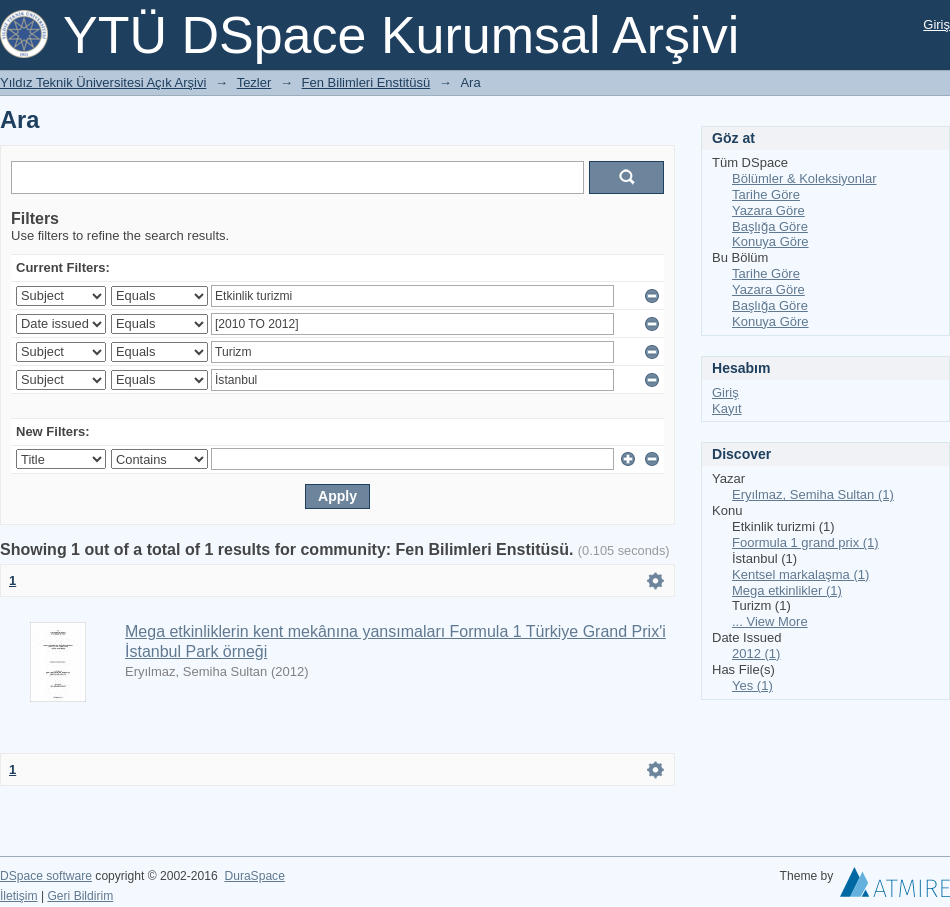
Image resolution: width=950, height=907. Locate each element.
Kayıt (727, 408)
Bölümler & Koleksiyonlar (804, 178)
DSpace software (46, 876)
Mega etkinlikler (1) (787, 590)
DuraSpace (254, 876)
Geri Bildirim (80, 896)
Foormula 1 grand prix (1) (805, 542)
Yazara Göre (768, 210)
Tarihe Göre (766, 194)
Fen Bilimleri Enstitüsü (366, 82)
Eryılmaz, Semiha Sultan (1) (813, 494)
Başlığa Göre (770, 226)
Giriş (936, 24)
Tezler (254, 82)
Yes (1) (752, 685)
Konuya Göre (770, 241)
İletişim (19, 896)
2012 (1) (756, 653)
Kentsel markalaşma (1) (800, 574)
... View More (770, 621)
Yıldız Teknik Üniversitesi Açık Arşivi (103, 82)
